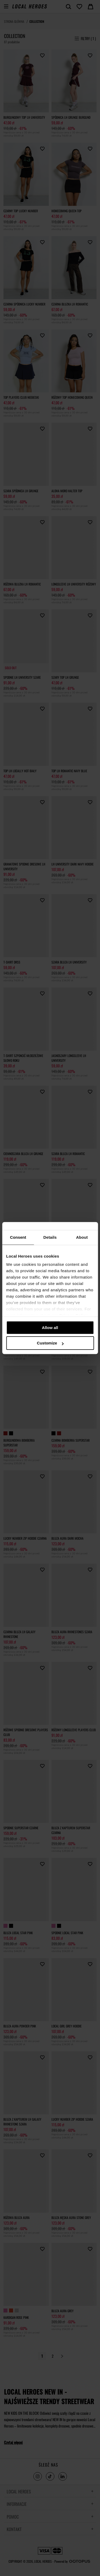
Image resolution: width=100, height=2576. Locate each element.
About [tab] (82, 1237)
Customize (50, 1343)
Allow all (50, 1327)
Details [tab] (50, 1237)
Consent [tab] (18, 1237)
